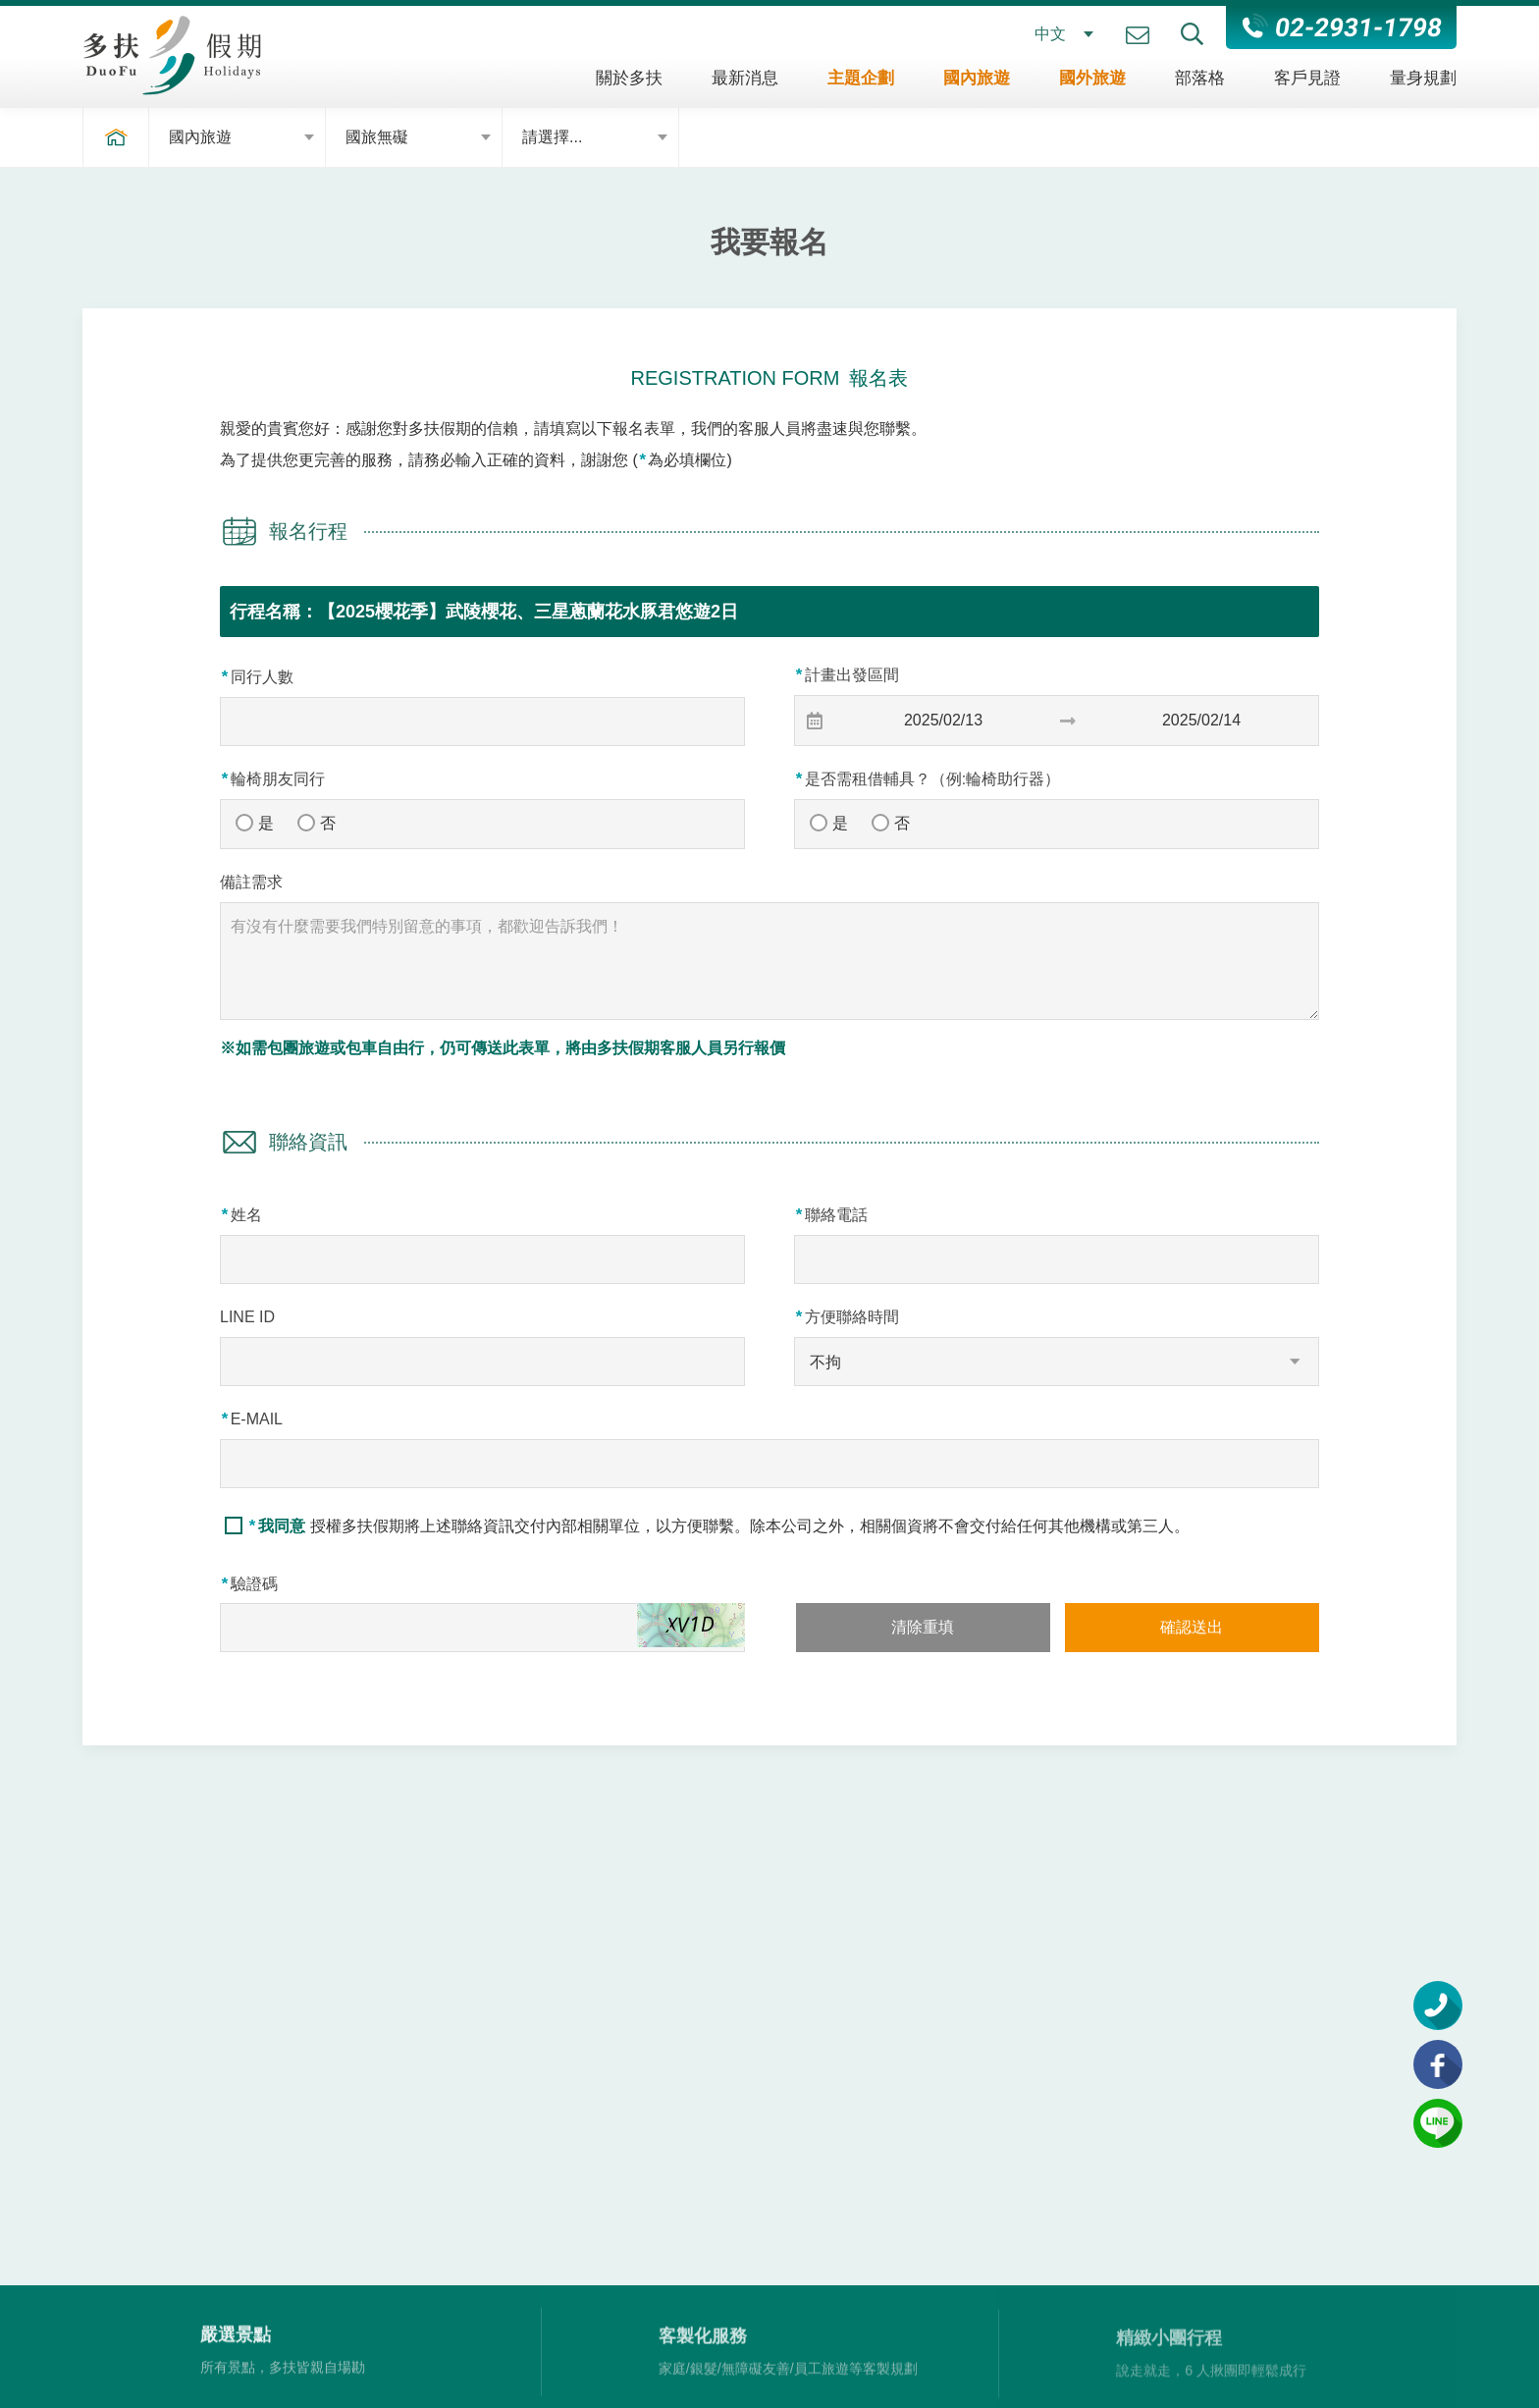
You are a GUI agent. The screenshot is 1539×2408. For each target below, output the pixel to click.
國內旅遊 (976, 78)
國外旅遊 (1092, 78)
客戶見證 (1307, 78)
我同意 (279, 1526)
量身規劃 (1423, 78)
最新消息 (745, 78)
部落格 (1200, 78)
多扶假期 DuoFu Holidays (171, 55)
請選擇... (552, 137)
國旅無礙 (376, 137)
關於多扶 (629, 78)
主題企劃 (860, 78)
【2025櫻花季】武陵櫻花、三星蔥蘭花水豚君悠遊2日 (528, 611)
